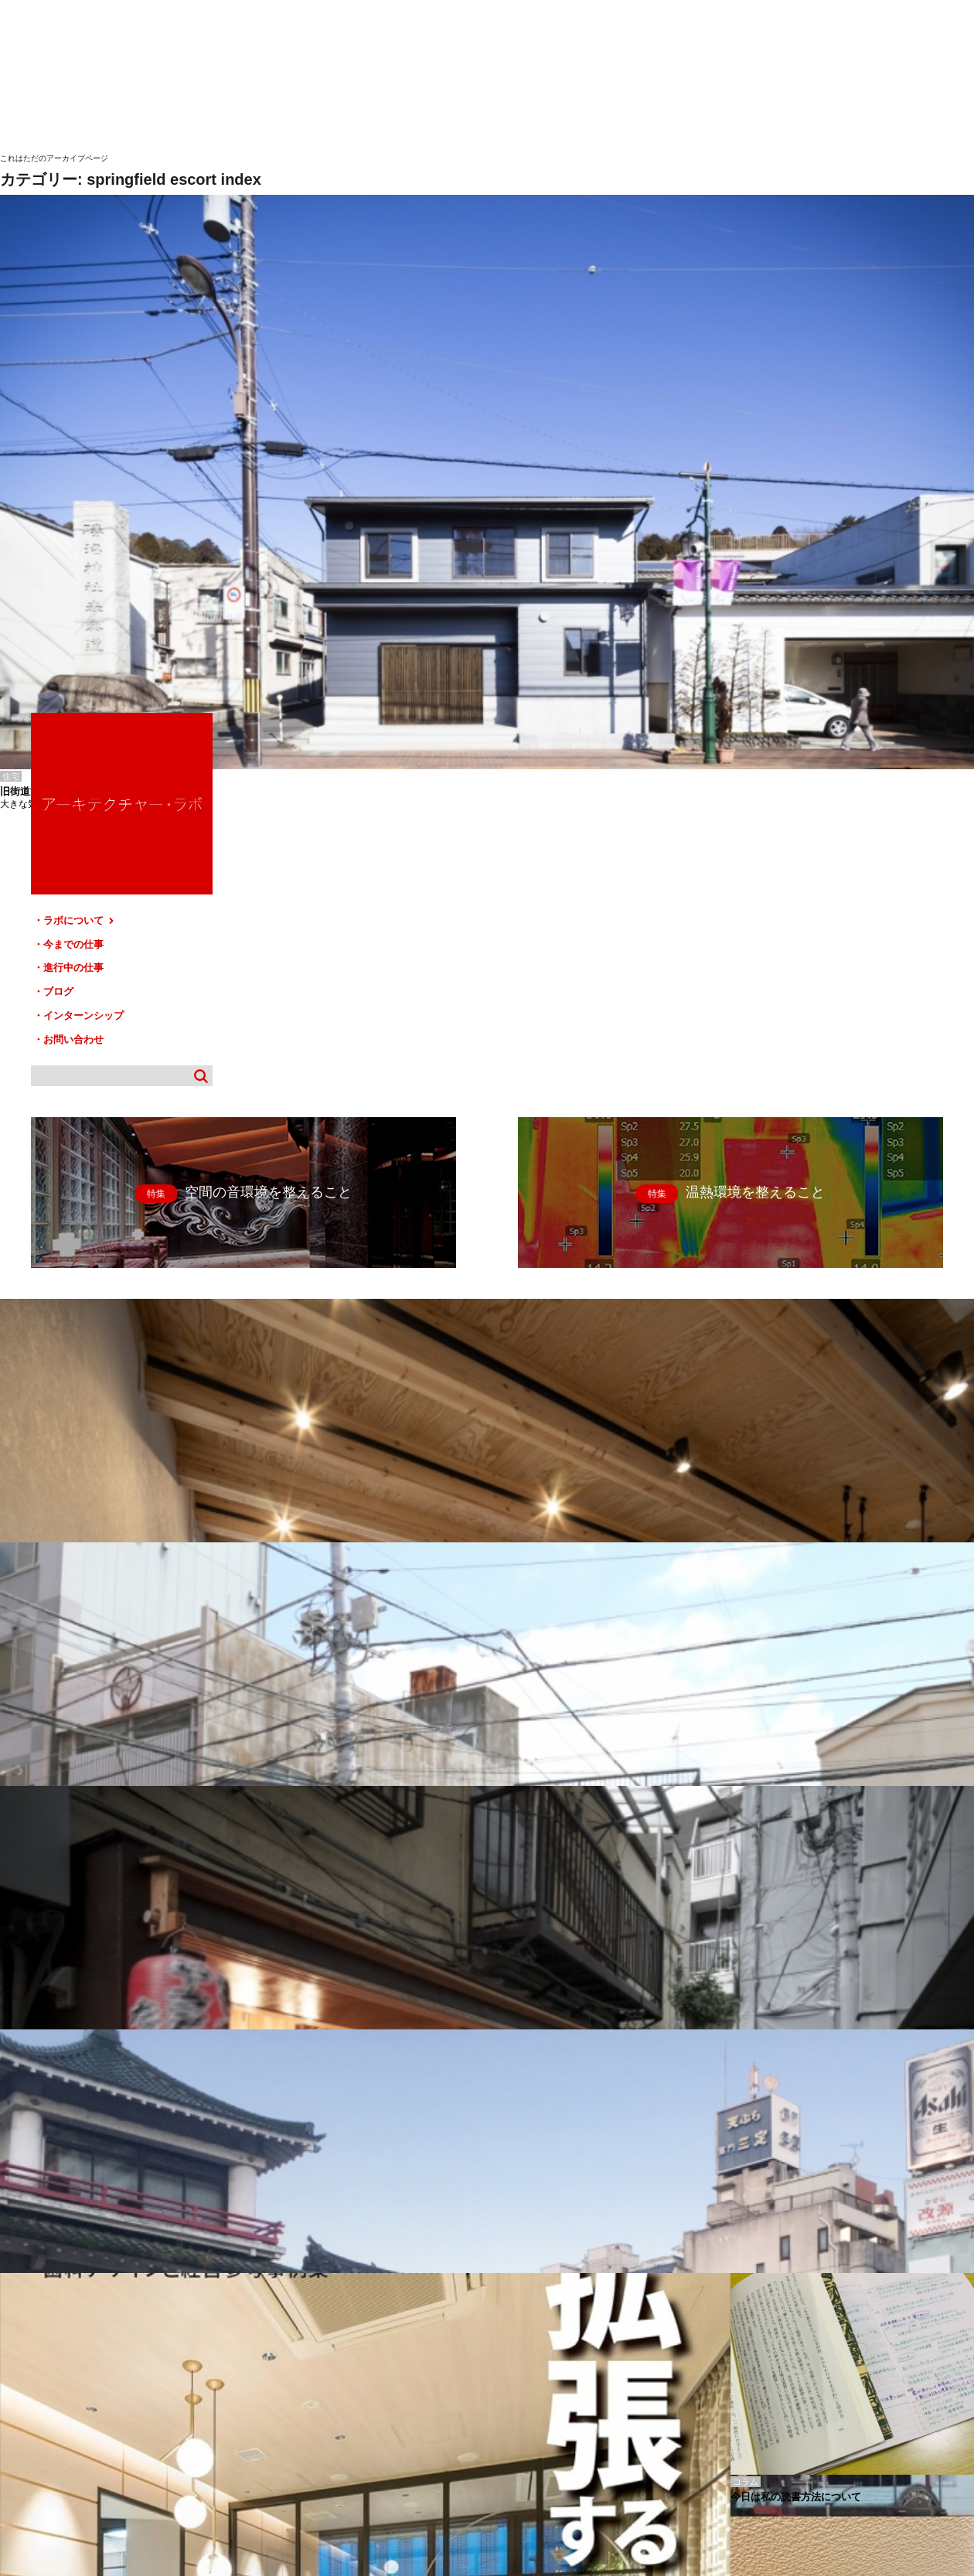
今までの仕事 (804, 455)
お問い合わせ (804, 543)
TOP (956, 2407)
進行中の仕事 (804, 476)
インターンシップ (814, 520)
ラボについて (810, 432)
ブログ (789, 499)
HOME (23, 2413)
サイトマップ (491, 2413)
